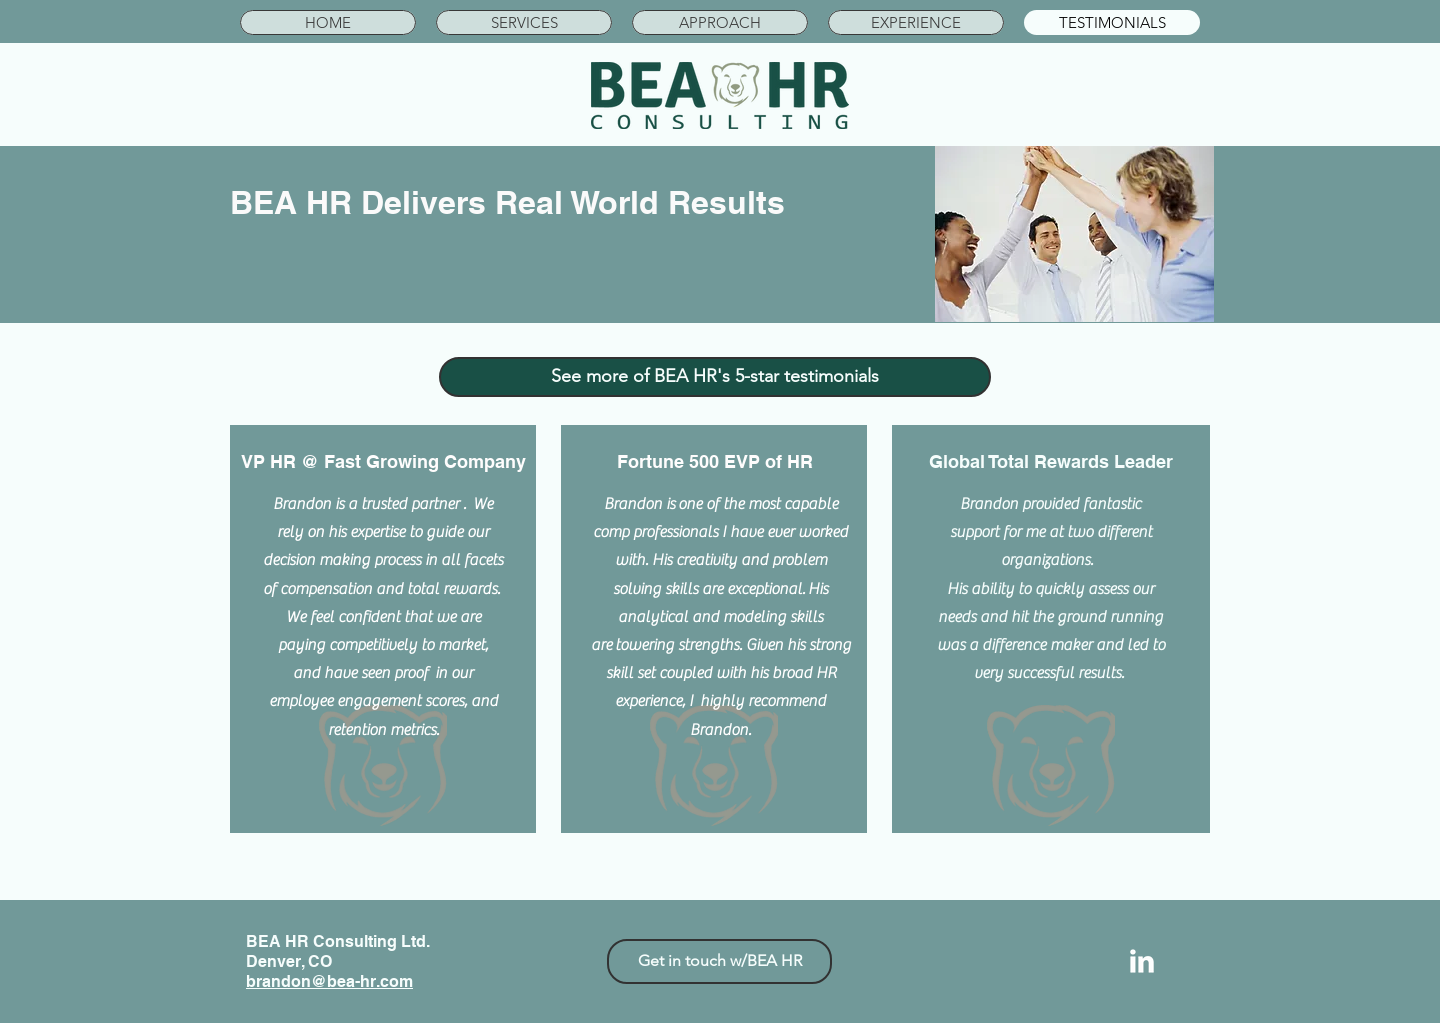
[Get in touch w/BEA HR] (719, 961)
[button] (524, 22)
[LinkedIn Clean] (1142, 961)
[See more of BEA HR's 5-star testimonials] (715, 377)
